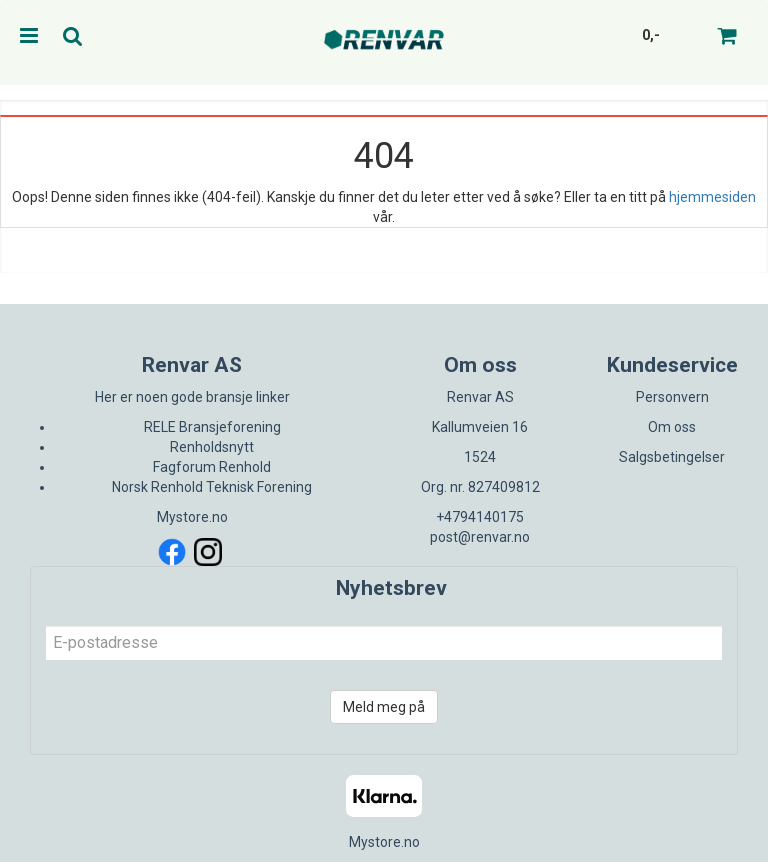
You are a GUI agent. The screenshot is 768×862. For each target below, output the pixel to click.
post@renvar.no (480, 537)
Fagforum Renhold (212, 467)
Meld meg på (384, 707)
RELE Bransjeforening (212, 427)
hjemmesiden (712, 197)
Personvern (672, 397)
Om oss (672, 427)
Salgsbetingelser (672, 457)
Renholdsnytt (212, 447)
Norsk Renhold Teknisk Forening (212, 487)
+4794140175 (480, 517)
